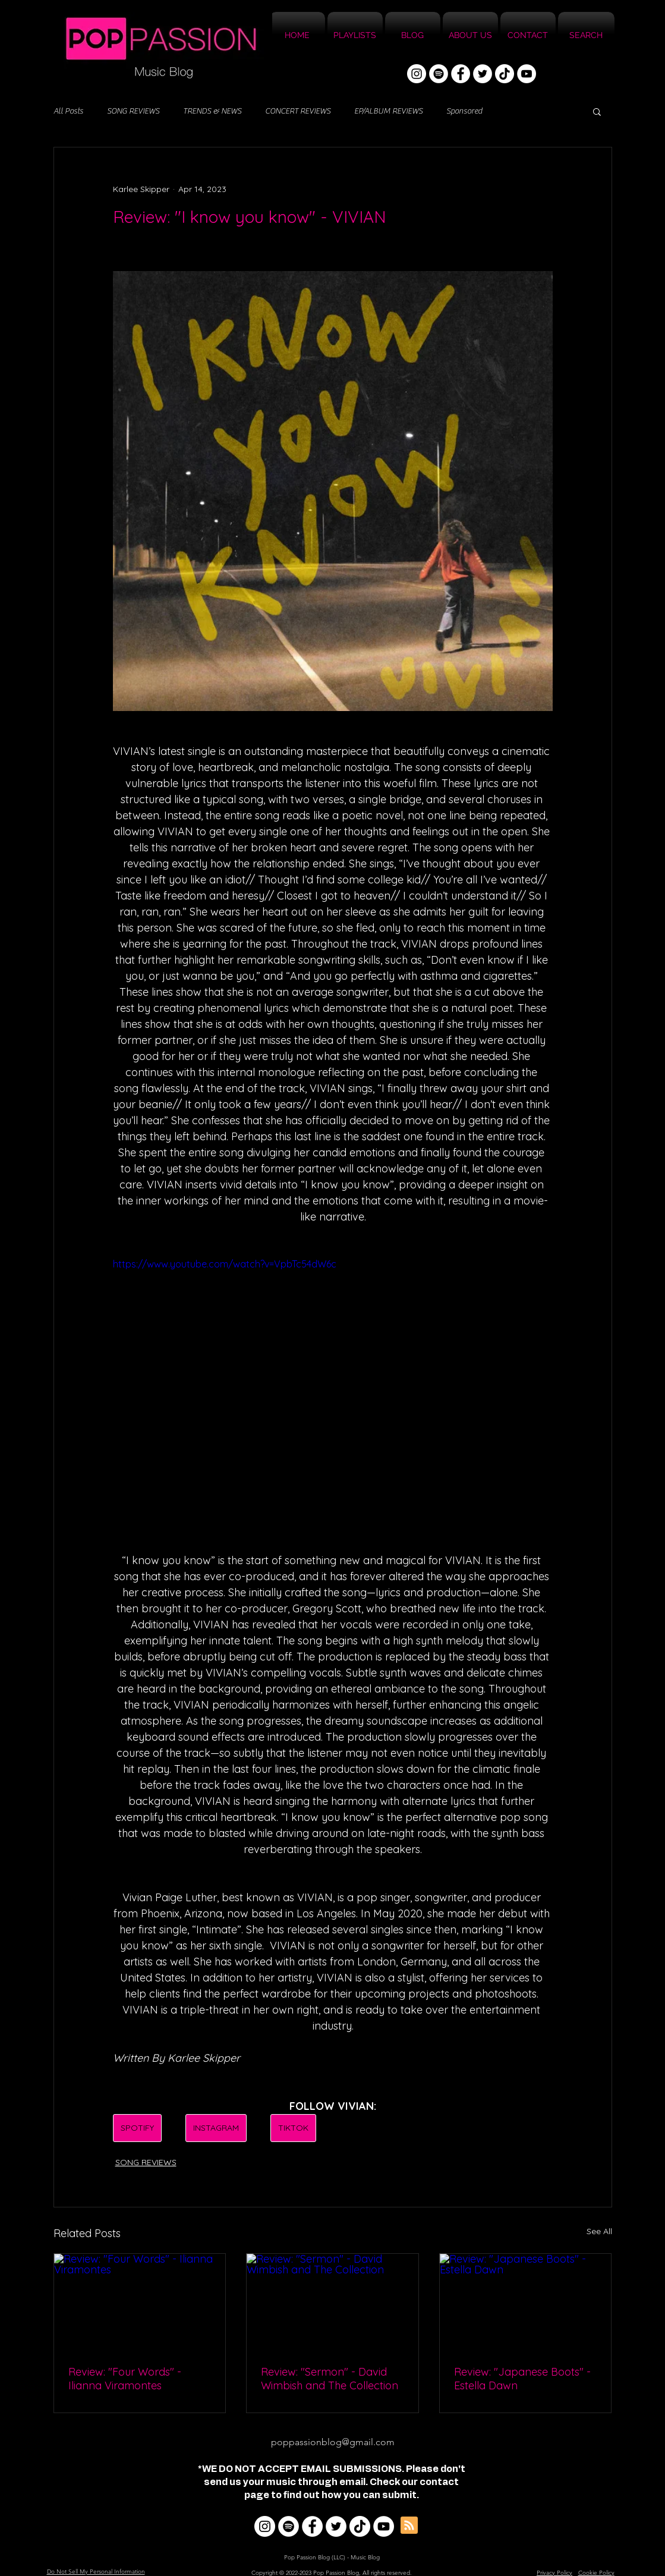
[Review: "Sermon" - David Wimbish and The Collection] (332, 2302)
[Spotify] (438, 73)
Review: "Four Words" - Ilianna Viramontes (124, 2378)
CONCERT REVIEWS (297, 111)
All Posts (68, 111)
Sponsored (464, 111)
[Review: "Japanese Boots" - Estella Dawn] (526, 2302)
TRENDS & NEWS (212, 111)
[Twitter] (482, 73)
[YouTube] (526, 73)
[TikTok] (504, 73)
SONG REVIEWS (133, 111)
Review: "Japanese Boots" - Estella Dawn (522, 2378)
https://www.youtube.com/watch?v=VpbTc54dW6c (224, 1264)
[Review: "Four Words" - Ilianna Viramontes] (140, 2302)
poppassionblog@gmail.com (333, 2442)
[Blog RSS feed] (409, 2526)
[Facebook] (460, 73)
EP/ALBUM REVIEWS (388, 111)
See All (599, 2231)
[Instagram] (416, 73)
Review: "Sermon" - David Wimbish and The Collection (329, 2378)
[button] (597, 111)
